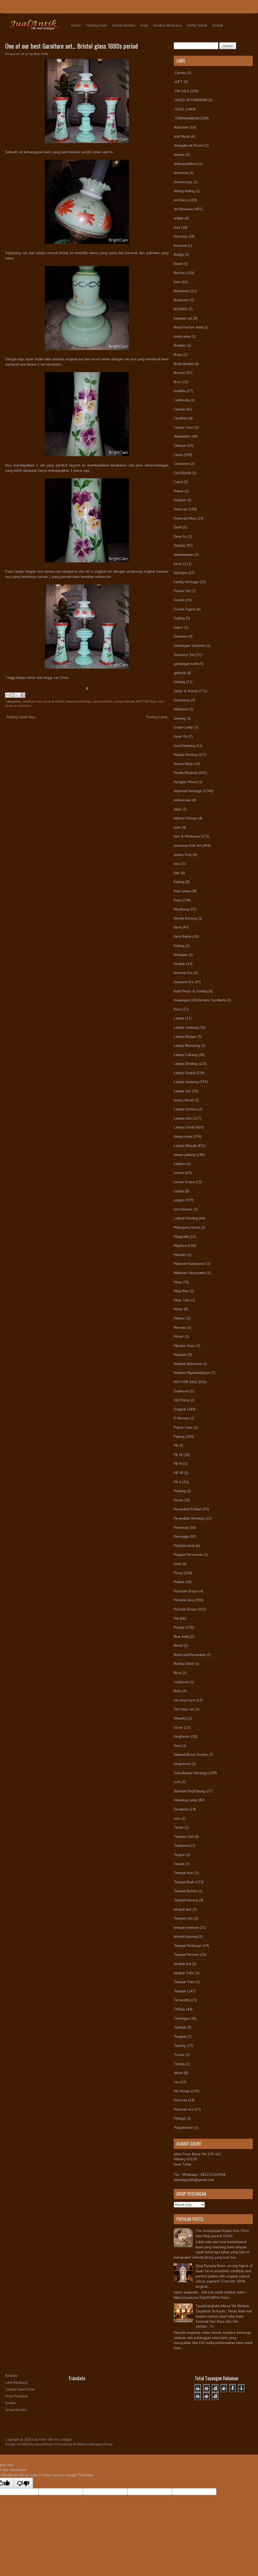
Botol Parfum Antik (188, 327)
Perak (178, 1500)
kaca (177, 863)
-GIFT (178, 81)
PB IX (178, 1454)
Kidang (179, 945)
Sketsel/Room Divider (191, 1754)
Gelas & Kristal (53, 701)
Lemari (179, 1172)
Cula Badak (182, 472)
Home (76, 25)
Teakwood (182, 1845)
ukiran (178, 2072)
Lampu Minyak (124, 701)
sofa (177, 1781)
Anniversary (183, 181)
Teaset (179, 1863)
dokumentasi (184, 554)
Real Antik (181, 1636)
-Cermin (180, 72)
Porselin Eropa (185, 1609)
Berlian (179, 272)
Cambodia (182, 400)
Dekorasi (180, 509)
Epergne (180, 572)
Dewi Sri (180, 536)
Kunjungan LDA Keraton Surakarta (200, 1000)
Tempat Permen (186, 1954)
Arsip (144, 25)
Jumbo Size (183, 854)
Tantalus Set (183, 1836)
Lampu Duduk (102, 701)
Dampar (180, 499)
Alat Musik (182, 136)
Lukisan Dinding (186, 1218)
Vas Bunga (182, 2090)
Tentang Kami (96, 25)
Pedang (180, 1491)
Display (179, 545)
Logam (179, 1200)
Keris (177, 927)
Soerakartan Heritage (190, 1773)
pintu (177, 1563)
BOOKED (180, 309)
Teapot (179, 1854)
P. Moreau (181, 1418)
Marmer (180, 1254)
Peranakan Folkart (188, 1509)
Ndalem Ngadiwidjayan (192, 1372)
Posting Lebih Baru (21, 717)
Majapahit (181, 1236)
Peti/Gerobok (184, 1545)
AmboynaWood (186, 163)
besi (177, 281)
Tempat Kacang (186, 1900)
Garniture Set (31, 701)
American (181, 172)
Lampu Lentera (185, 1109)
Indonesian (182, 800)
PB (176, 1445)
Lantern (180, 1163)
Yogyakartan (183, 2127)
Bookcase (181, 299)
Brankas (180, 345)
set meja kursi (184, 1700)
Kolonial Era (183, 972)
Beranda (11, 2375)
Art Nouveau (183, 209)
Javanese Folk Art (187, 845)
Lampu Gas (182, 1091)
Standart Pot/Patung (189, 1791)
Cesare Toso (184, 427)
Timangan (181, 2018)
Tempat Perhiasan (188, 1945)
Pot (176, 1618)
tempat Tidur (184, 1973)
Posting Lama (156, 717)
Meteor (179, 1318)
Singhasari (182, 1736)
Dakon (178, 491)
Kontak (217, 25)
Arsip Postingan (16, 2396)
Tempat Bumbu (185, 1891)
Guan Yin (180, 736)
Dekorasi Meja (185, 518)
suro (177, 1818)
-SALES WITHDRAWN (190, 100)
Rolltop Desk (184, 1663)
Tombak (180, 2027)
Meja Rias (181, 1291)
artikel (178, 218)
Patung (179, 1436)
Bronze (179, 372)
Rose (177, 1672)
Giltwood (181, 709)
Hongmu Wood (185, 781)
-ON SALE (181, 91)
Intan (177, 809)
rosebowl (181, 1682)
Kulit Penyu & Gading (190, 991)
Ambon (179, 154)
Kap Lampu (182, 891)
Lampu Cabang (185, 1054)
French (179, 600)
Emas (178, 563)
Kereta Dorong (185, 918)
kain (177, 872)
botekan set (183, 318)
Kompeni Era (184, 981)
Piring (178, 1573)
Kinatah (179, 963)
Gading (179, 618)
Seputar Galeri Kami (20, 2389)
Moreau (180, 1327)
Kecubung (181, 909)
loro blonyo (183, 1209)
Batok (178, 263)
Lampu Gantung (186, 1027)
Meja (177, 1282)
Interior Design (185, 818)
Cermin (179, 409)
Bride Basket (184, 363)
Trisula (179, 2054)
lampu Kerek (184, 1100)
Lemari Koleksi (123, 25)
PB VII (178, 1472)
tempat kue (182, 1909)
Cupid (178, 481)
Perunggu (181, 1536)
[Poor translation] (23, 2483)
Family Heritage (186, 581)
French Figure (184, 609)
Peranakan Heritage (189, 1518)
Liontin (179, 1191)
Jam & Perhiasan (187, 836)
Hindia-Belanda (186, 772)
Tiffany (179, 2009)
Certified (180, 418)
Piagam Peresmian (188, 1554)
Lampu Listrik (184, 1127)
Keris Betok (182, 936)
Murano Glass (184, 1345)
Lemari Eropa (184, 1181)
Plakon (179, 1581)
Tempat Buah (184, 1882)
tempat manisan (186, 1927)
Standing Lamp (185, 1800)
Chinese (180, 445)
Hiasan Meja (183, 763)
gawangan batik (186, 663)
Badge (179, 254)
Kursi (177, 1009)
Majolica (180, 1245)
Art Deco (180, 200)
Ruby (178, 1691)
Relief (178, 1645)
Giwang (179, 718)
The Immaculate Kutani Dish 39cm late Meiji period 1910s (222, 2233)
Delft (178, 527)
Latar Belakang (16, 2382)
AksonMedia (43, 2444)
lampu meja (183, 1136)
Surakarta (181, 1809)
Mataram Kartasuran (189, 1263)
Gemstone (182, 700)
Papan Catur (183, 1427)
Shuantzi (180, 1718)
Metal (178, 1309)
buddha (180, 390)
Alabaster (181, 127)
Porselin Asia (184, 1600)
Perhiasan (181, 1527)
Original (180, 1409)
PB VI (178, 1463)
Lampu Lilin (183, 1118)
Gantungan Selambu (189, 645)
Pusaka (179, 1627)
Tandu (178, 1827)
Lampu (179, 1018)
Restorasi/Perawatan (190, 1654)
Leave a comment (18, 705)
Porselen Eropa (186, 1591)
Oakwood (181, 1391)
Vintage (180, 2118)
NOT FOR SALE (146, 701)
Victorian (180, 2100)
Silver (178, 1727)
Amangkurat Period (189, 145)
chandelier (182, 436)
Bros (177, 381)
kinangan (180, 954)
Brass (178, 354)
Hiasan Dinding (185, 754)
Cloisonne (181, 463)
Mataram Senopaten (190, 1272)
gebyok (180, 672)
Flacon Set (182, 590)
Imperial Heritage (78, 701)
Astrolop (180, 236)
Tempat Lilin (183, 1918)
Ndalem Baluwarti (188, 1363)
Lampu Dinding (185, 1063)
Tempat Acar (184, 1872)
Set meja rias (184, 1709)
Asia (177, 227)
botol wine (182, 336)
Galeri (178, 627)
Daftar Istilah (197, 25)
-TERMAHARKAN (186, 118)
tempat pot (182, 1963)
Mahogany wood (187, 1227)
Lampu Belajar (185, 1036)
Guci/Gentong (184, 745)
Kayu (177, 900)
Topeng (180, 2045)
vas (159, 701)
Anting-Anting (184, 190)
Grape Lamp (183, 727)
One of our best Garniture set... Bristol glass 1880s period (71, 45)
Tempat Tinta (184, 1981)
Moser (179, 1336)
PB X (177, 1482)
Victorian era (184, 2109)
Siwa (177, 1745)
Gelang (179, 681)
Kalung (179, 881)
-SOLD (179, 109)
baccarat (180, 245)
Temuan (180, 1991)
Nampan (180, 1354)
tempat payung (185, 1936)
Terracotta (182, 2000)
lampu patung (184, 1154)
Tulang (179, 2063)
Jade (177, 827)
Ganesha (180, 636)
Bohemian (181, 291)
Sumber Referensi (167, 25)
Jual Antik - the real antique (52, 2439)
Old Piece (181, 1400)
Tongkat (180, 2036)
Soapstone (182, 1763)
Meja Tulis (182, 1300)
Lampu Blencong (187, 1045)
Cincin (178, 454)
